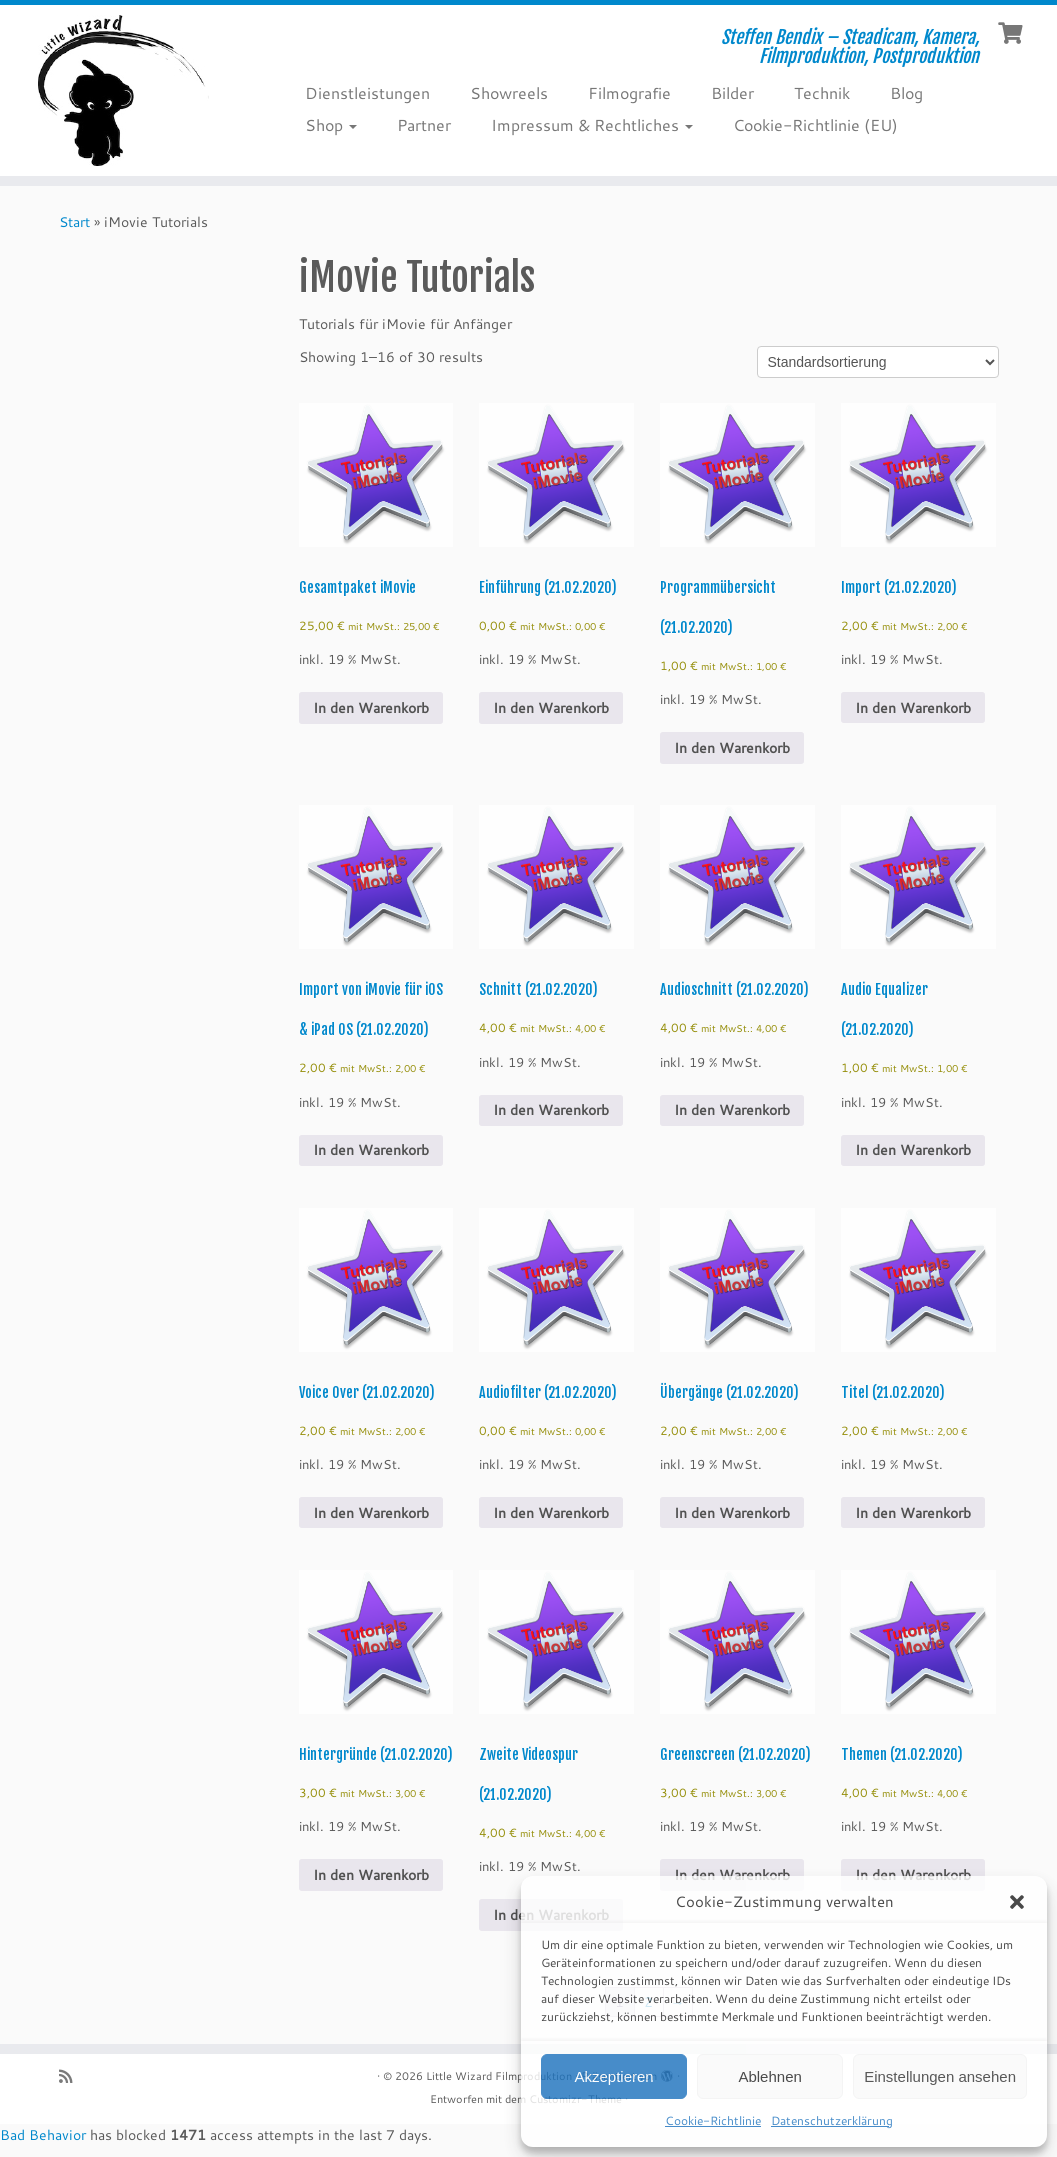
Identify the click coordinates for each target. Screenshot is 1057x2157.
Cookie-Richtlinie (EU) (815, 124)
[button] (1017, 1902)
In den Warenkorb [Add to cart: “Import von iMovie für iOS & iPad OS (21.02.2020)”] (371, 1150)
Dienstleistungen (367, 92)
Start (74, 222)
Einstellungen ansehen (940, 2076)
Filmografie (629, 92)
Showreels (509, 92)
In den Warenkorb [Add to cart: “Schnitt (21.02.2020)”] (551, 1110)
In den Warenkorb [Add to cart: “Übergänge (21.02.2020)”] (732, 1513)
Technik (822, 92)
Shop (331, 124)
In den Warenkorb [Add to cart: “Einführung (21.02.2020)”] (551, 708)
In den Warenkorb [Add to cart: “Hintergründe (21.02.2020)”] (371, 1875)
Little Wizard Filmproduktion (499, 2076)
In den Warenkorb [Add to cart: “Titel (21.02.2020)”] (913, 1513)
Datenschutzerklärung (832, 2120)
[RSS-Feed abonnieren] (72, 2076)
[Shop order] (878, 362)
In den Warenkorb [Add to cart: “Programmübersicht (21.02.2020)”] (732, 748)
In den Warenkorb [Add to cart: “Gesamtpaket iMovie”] (371, 708)
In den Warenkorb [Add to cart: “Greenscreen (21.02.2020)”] (732, 1875)
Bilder (732, 92)
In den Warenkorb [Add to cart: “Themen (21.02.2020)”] (913, 1875)
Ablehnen (769, 2076)
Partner (424, 124)
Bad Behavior (43, 2135)
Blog (906, 92)
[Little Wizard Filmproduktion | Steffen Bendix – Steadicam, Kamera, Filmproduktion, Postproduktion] (123, 90)
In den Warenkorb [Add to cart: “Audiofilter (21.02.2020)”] (551, 1513)
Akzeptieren (613, 2076)
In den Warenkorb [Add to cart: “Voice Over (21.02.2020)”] (371, 1513)
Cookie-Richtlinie (713, 2120)
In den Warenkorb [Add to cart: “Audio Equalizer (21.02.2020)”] (913, 1150)
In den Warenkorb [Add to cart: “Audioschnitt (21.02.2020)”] (732, 1110)
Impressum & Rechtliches (592, 124)
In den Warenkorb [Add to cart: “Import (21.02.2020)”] (913, 708)
